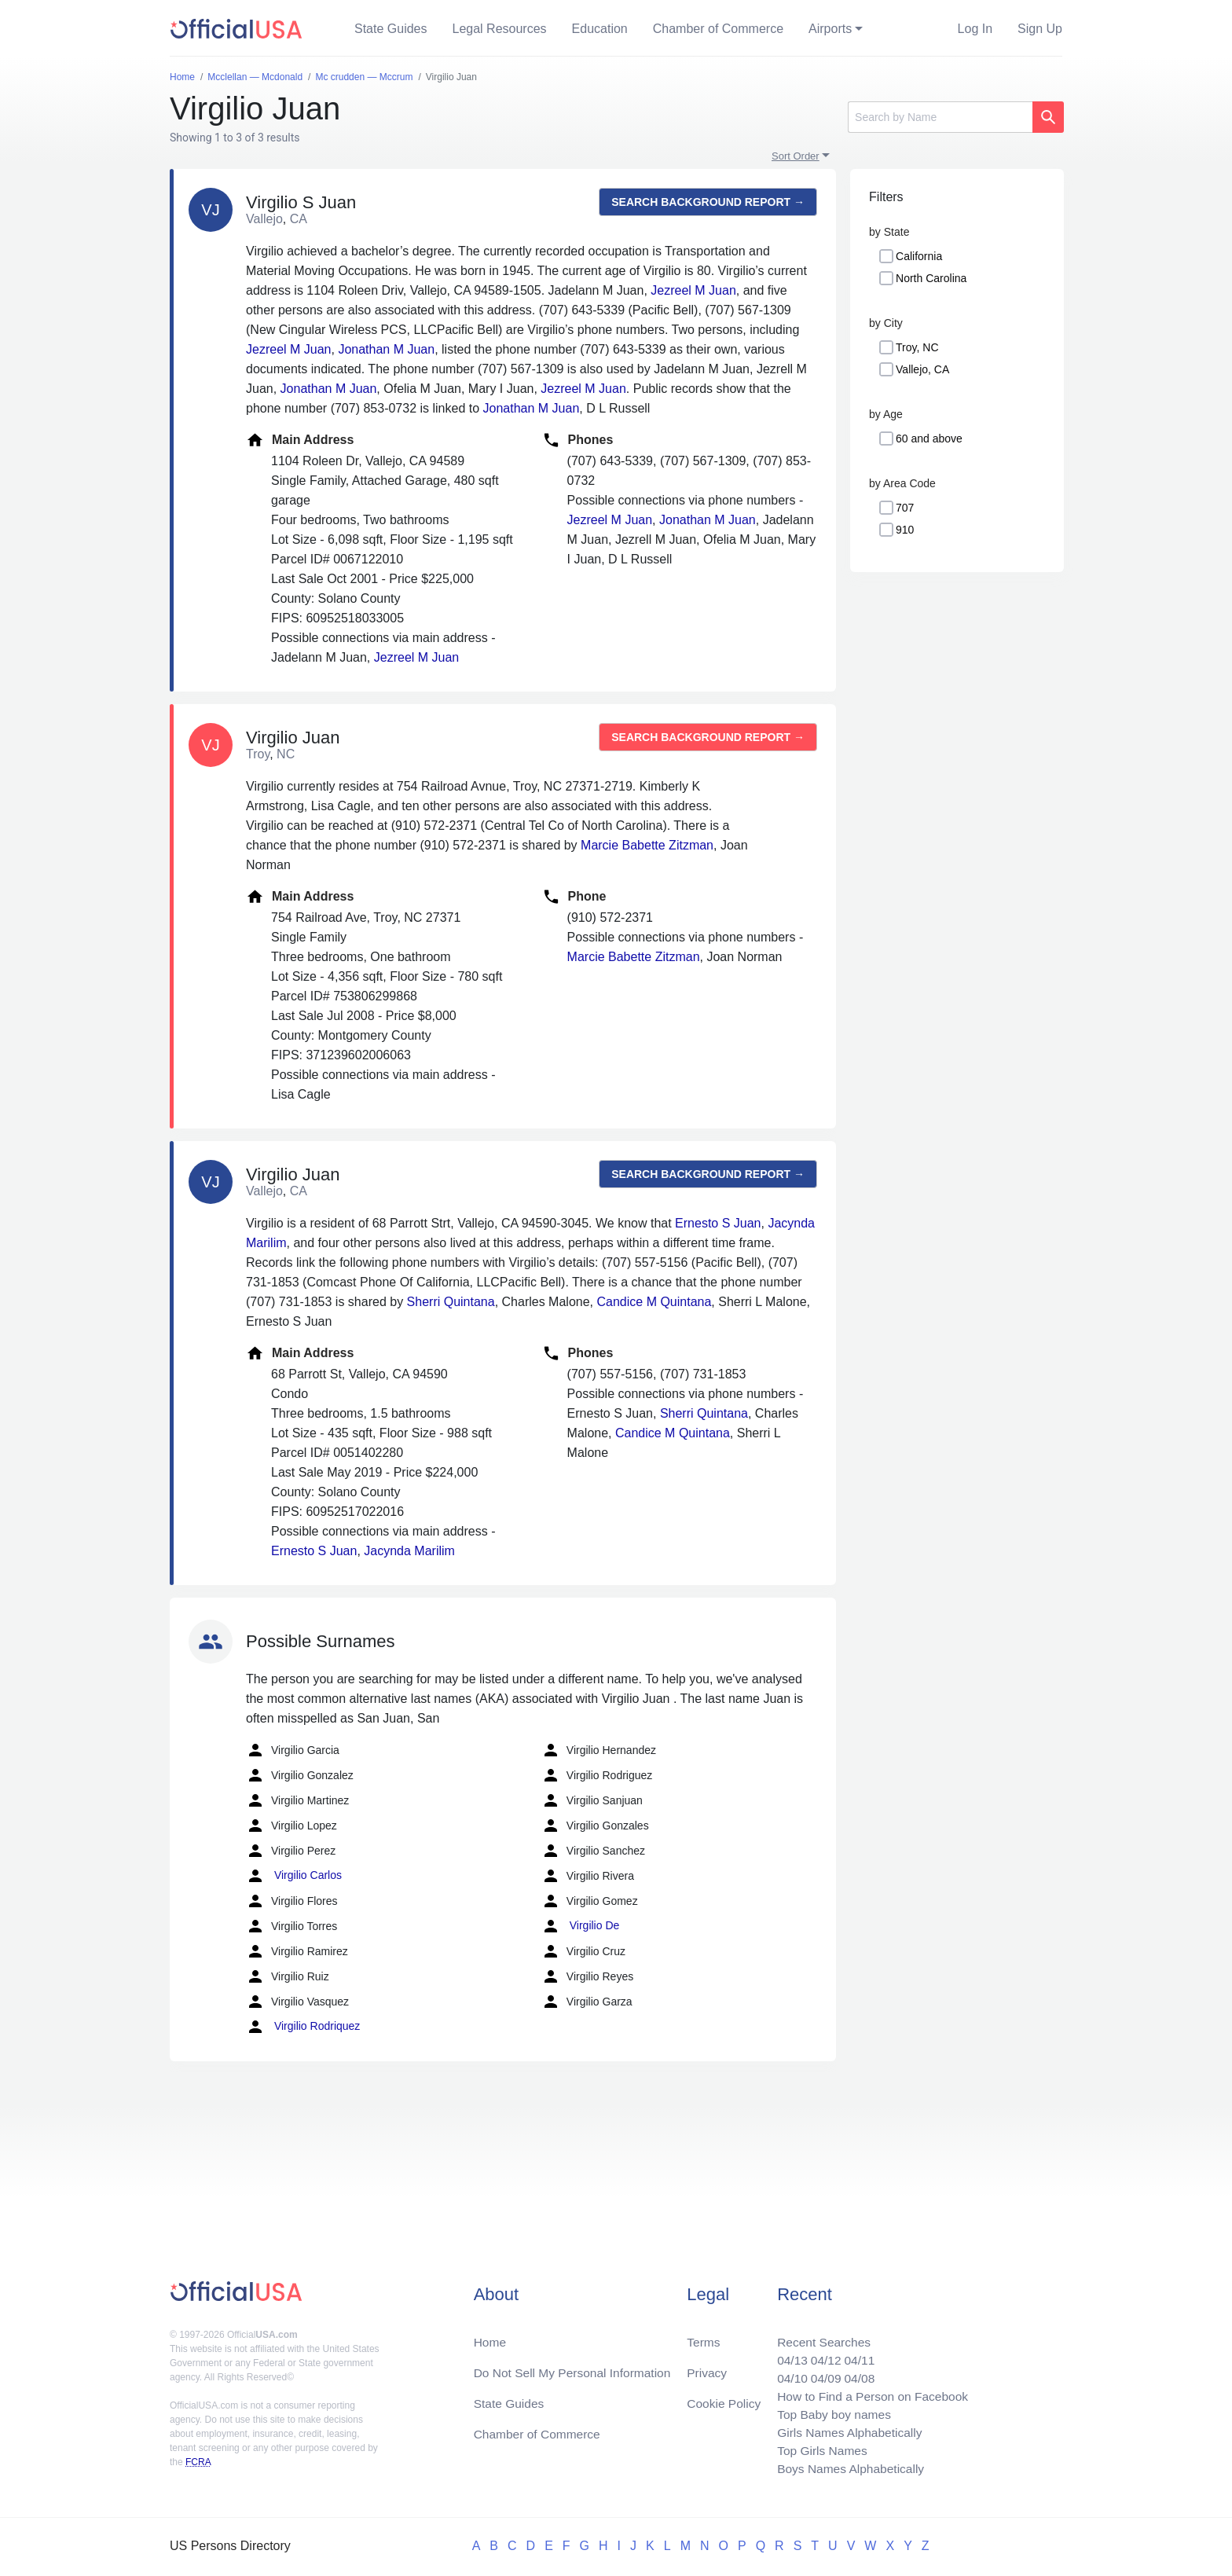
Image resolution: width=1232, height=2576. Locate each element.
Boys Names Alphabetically (846, 2468)
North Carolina (931, 278)
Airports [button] (830, 28)
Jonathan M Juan (386, 349)
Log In (975, 28)
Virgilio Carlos (294, 1875)
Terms (703, 2336)
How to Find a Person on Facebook (869, 2392)
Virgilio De (580, 1926)
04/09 (821, 2373)
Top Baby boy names (829, 2411)
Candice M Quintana (653, 1301)
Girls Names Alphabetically (845, 2430)
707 (905, 508)
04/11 (855, 2354)
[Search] (940, 117)
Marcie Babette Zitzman (647, 845)
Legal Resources (500, 28)
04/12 (821, 2354)
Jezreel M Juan (693, 290)
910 (905, 530)
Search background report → (708, 202)
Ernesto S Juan (718, 1223)
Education (600, 28)
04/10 (786, 2373)
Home (491, 2336)
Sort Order (796, 156)
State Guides (390, 28)
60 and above (929, 438)
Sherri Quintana (451, 1301)
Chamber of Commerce (718, 28)
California (919, 256)
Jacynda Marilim (409, 1551)
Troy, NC (917, 347)
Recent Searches (819, 2336)
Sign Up (1040, 28)
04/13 (786, 2354)
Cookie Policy (724, 2398)
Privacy (706, 2367)
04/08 (855, 2373)
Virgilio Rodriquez (303, 2026)
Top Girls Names (817, 2449)
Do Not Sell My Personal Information (575, 2367)
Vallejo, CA (922, 369)
